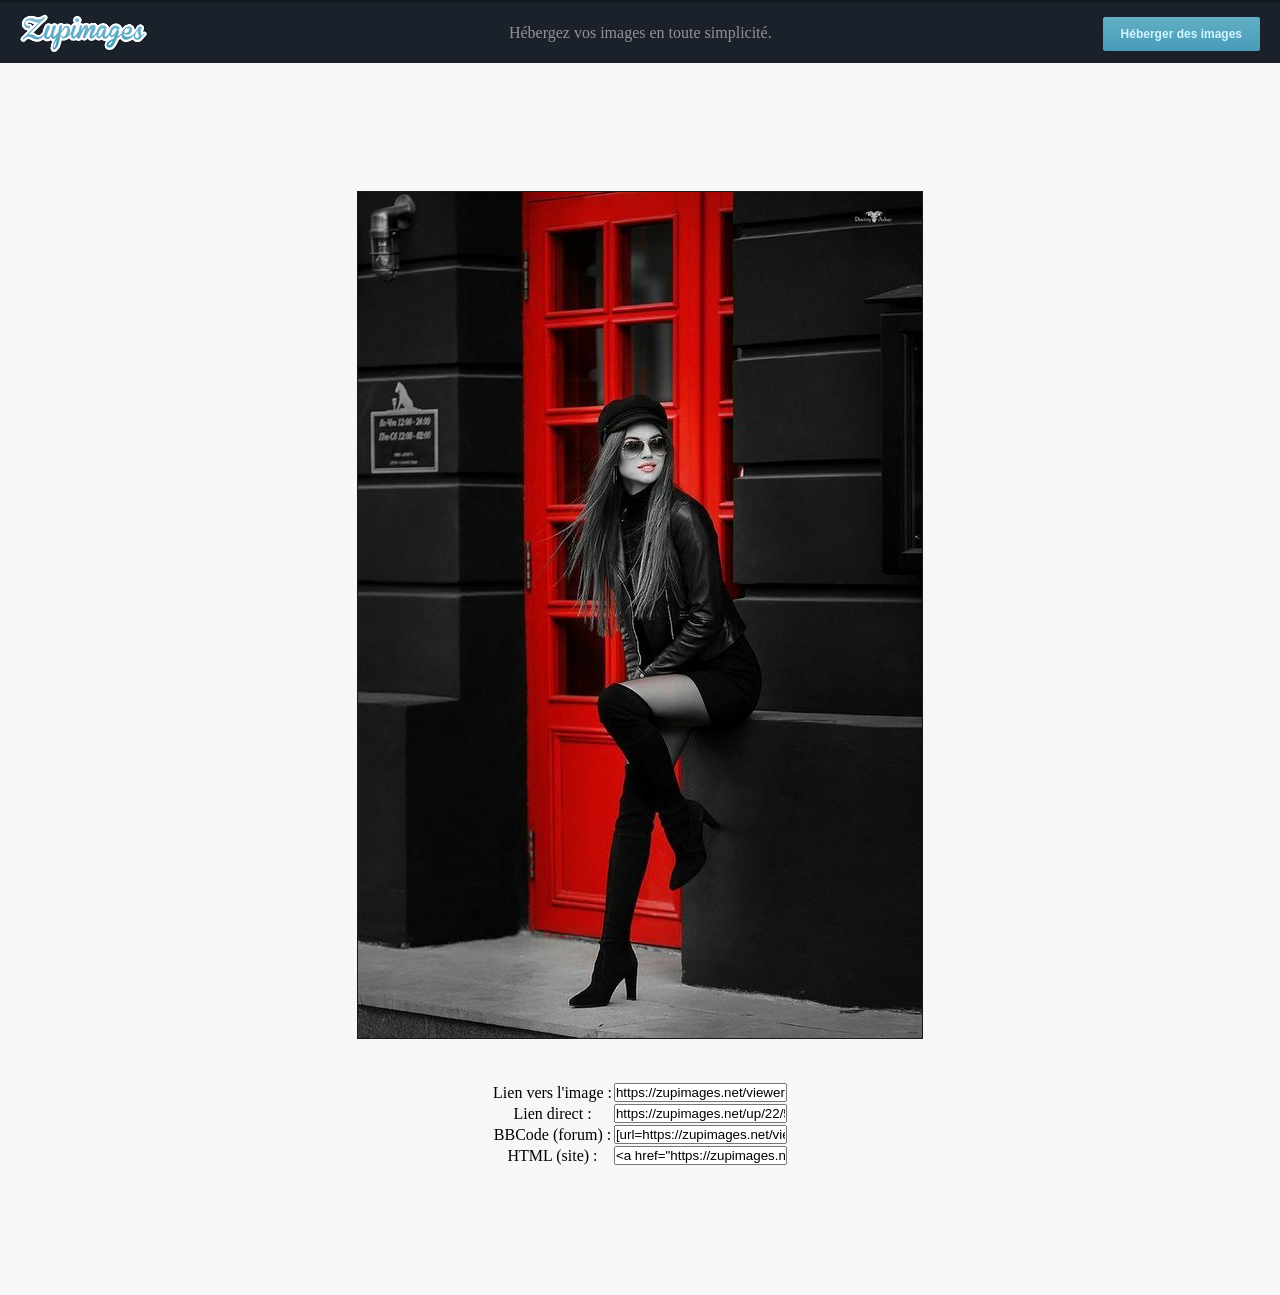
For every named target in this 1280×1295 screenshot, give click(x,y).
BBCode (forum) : (552, 1134)
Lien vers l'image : (552, 1092)
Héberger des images (1181, 34)
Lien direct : (552, 1113)
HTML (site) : (552, 1155)
